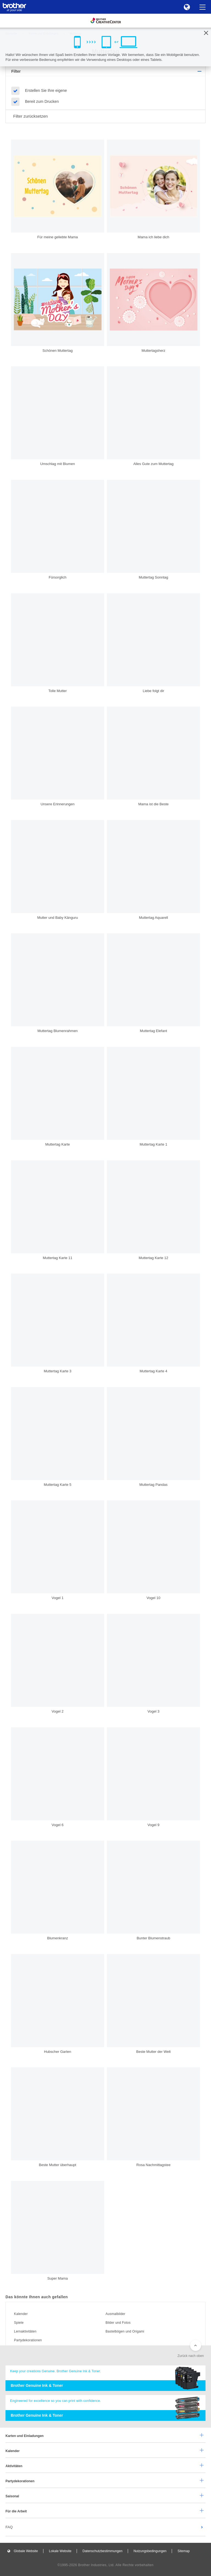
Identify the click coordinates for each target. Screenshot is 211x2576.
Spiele (19, 2322)
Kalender (21, 2314)
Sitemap (183, 2551)
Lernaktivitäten (25, 2331)
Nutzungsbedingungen (150, 2551)
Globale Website (26, 2551)
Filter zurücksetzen (30, 116)
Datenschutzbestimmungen (102, 2551)
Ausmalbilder (115, 2314)
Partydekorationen (28, 2340)
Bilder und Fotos (118, 2322)
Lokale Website (60, 2551)
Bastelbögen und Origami (125, 2331)
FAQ (9, 2527)
